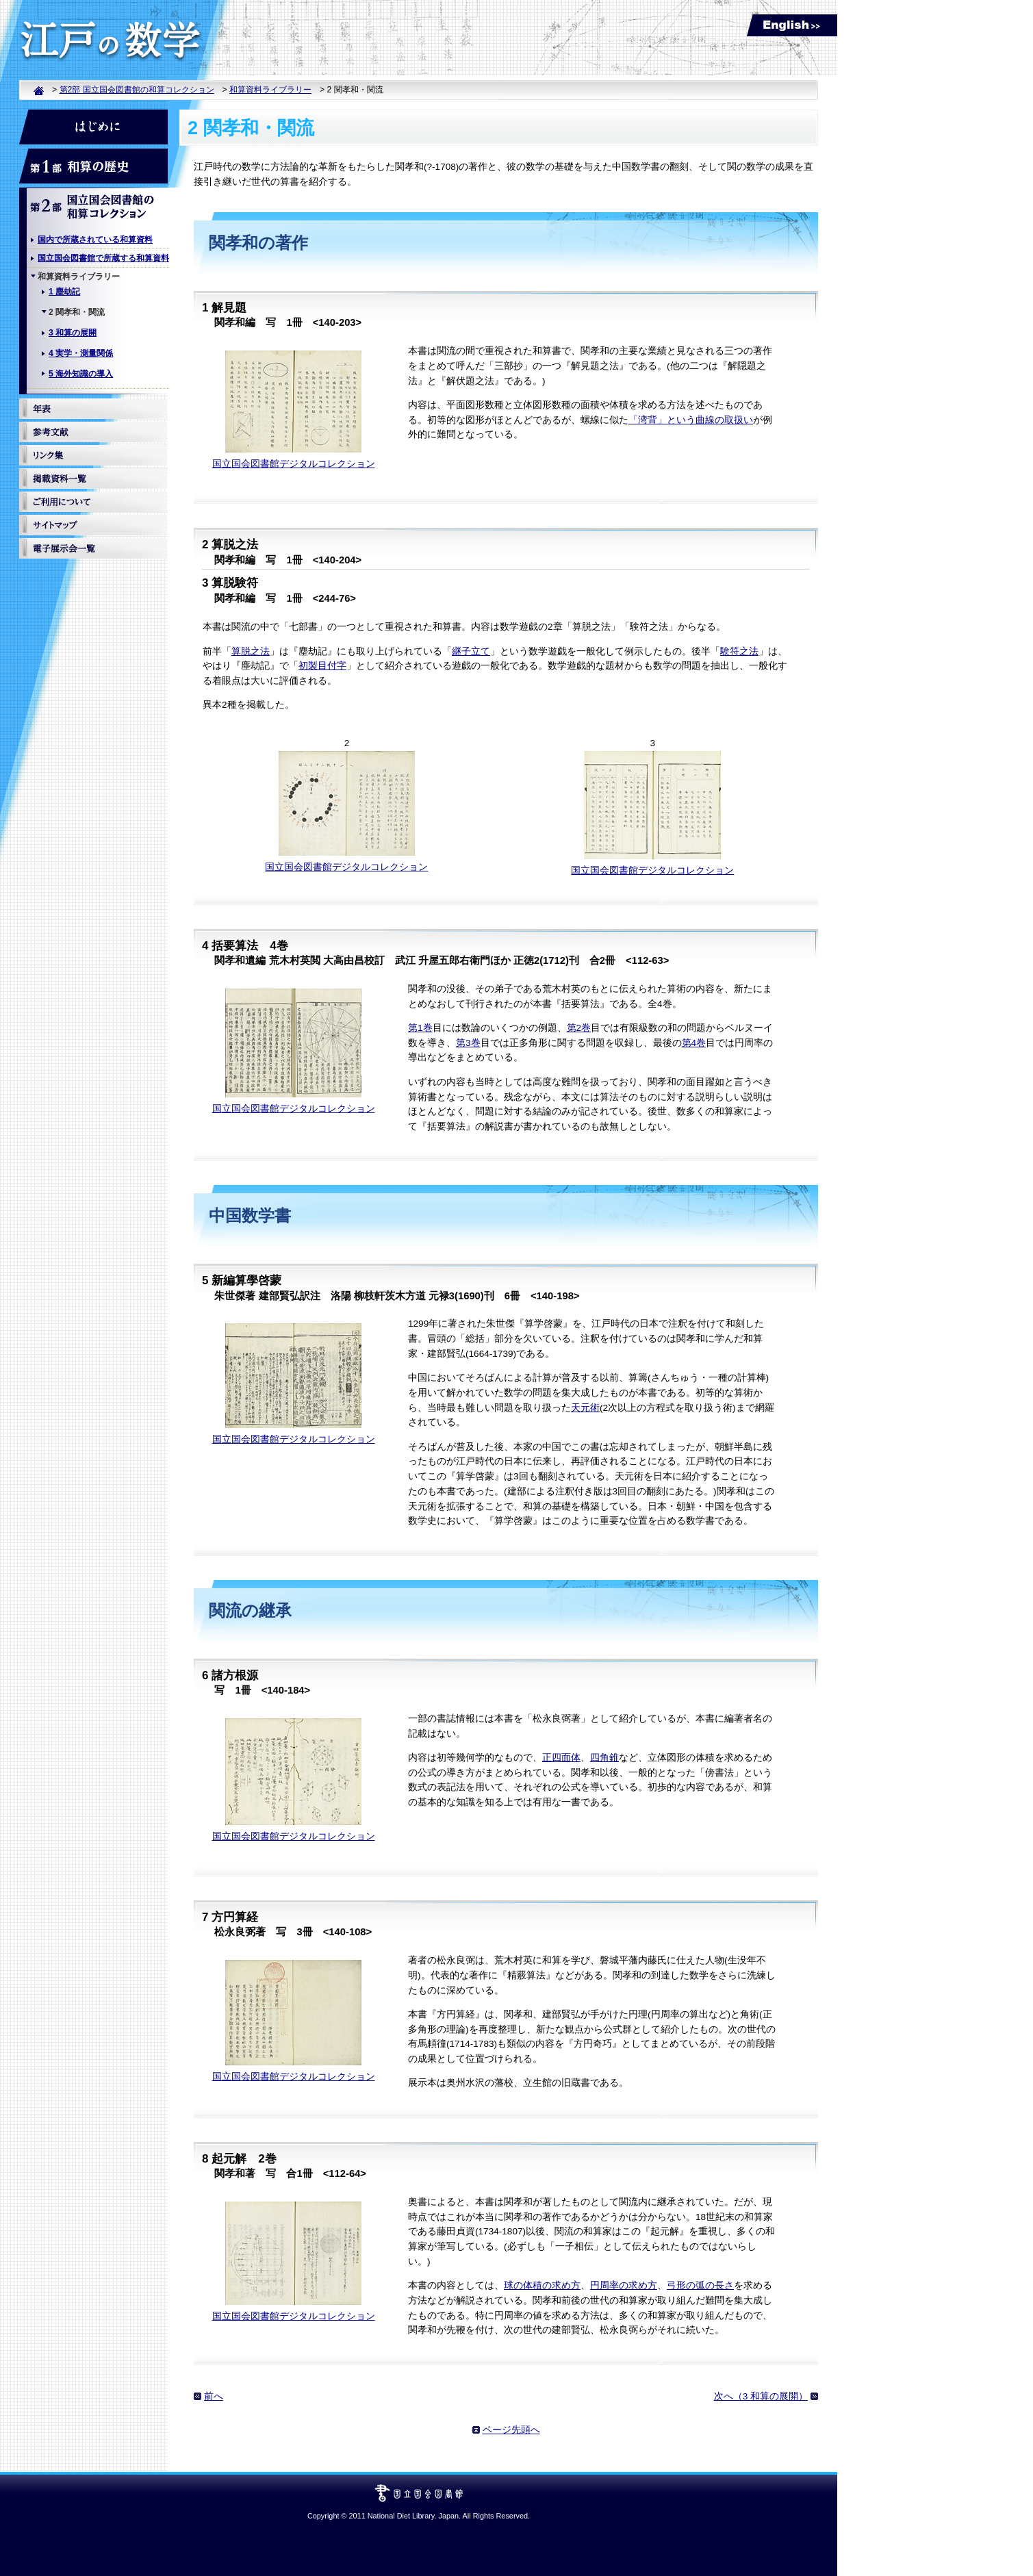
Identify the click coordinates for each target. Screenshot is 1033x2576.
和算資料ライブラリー (270, 89)
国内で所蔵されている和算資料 (95, 239)
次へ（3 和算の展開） (761, 2396)
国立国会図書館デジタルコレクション (293, 464)
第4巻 (694, 1043)
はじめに (93, 127)
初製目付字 (322, 666)
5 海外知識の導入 (81, 374)
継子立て (471, 651)
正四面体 (561, 1757)
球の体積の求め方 (542, 2285)
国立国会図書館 (418, 2489)
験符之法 (739, 651)
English (792, 25)
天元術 (585, 1408)
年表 (93, 408)
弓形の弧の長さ (700, 2285)
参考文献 (93, 432)
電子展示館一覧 (93, 548)
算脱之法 (250, 651)
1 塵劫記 (64, 291)
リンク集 (93, 455)
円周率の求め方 (623, 2285)
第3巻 (468, 1043)
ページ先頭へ (511, 2430)
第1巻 (420, 1028)
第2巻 (579, 1028)
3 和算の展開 (73, 332)
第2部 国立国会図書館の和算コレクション (137, 89)
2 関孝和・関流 (77, 312)
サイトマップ (93, 525)
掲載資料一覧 (93, 478)
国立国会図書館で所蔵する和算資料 (103, 258)
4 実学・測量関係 (81, 353)
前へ (213, 2396)
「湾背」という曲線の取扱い (690, 420)
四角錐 (604, 1757)
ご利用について (93, 502)
